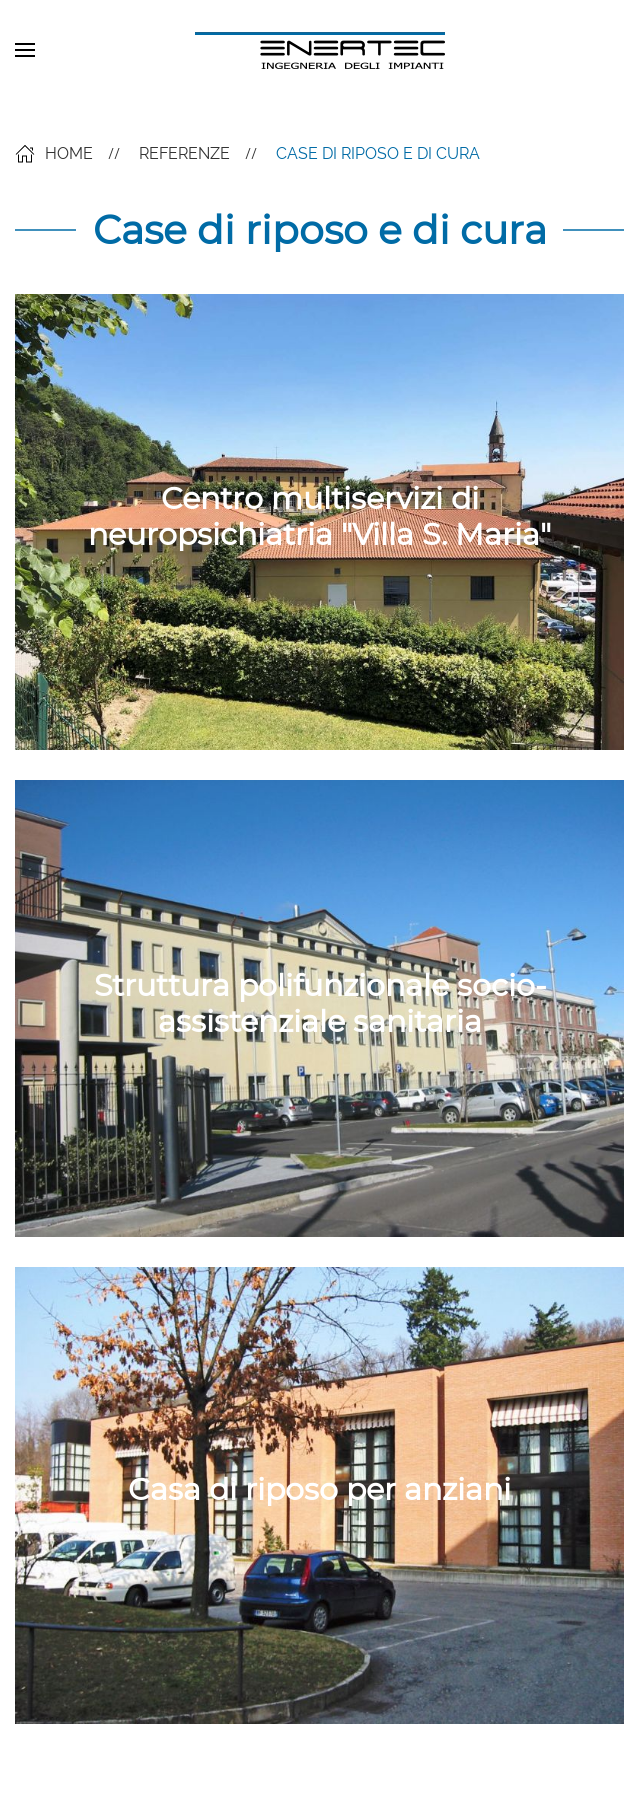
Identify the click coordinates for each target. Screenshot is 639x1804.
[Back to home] (320, 50)
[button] (25, 50)
